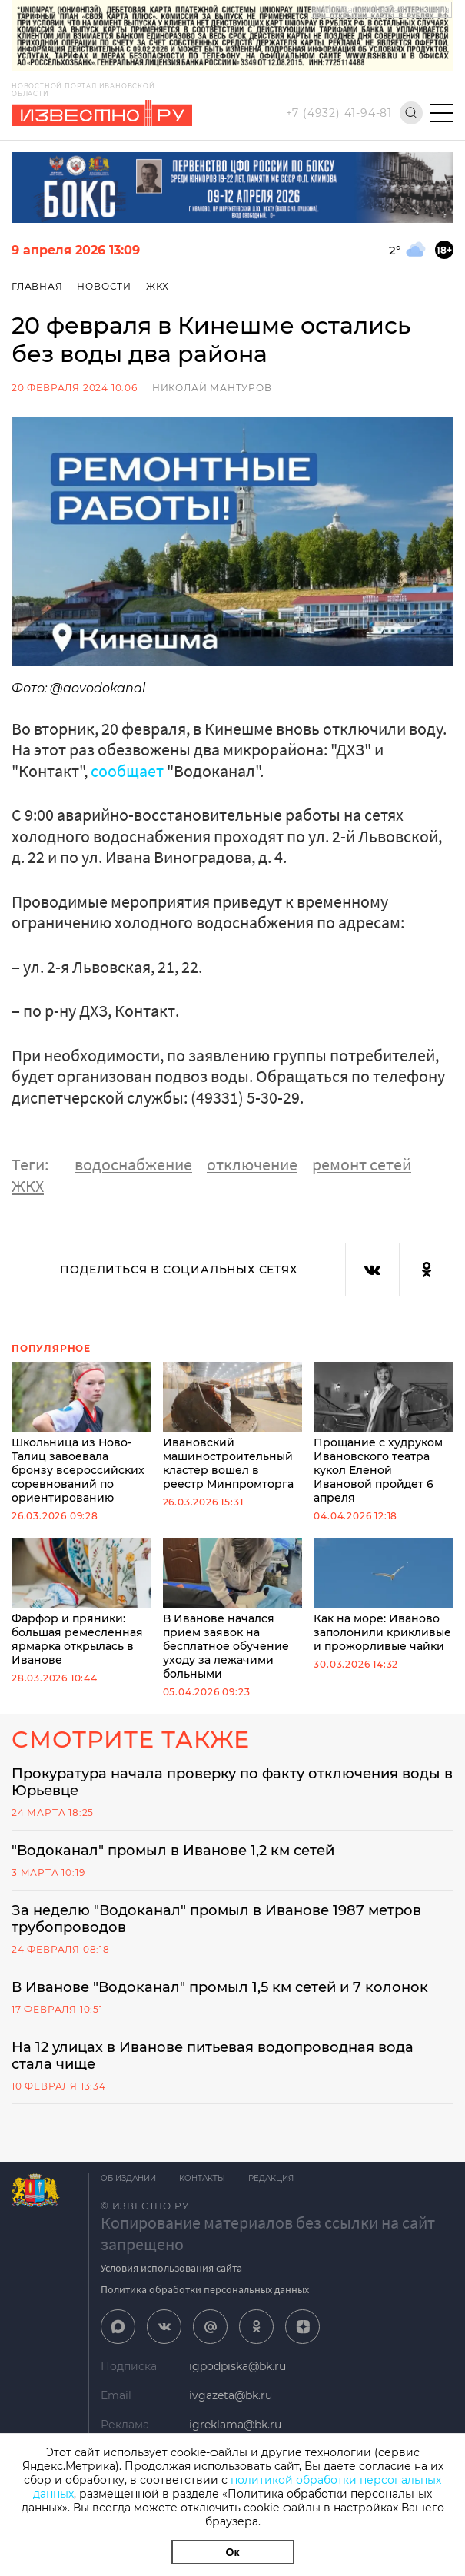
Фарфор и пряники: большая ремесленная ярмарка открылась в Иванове (81, 1602)
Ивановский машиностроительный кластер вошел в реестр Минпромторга (233, 1426)
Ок (233, 2552)
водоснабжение (133, 1164)
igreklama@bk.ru (235, 2425)
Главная (37, 286)
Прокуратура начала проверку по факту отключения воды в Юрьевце (232, 1782)
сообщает (127, 771)
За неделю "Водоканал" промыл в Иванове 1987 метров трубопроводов (216, 1919)
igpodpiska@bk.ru (237, 2366)
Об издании (128, 2178)
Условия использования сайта (171, 2268)
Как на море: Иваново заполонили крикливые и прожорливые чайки (383, 1595)
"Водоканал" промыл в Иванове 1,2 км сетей (173, 1850)
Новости (104, 286)
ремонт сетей (361, 1164)
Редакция (271, 2178)
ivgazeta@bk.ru (230, 2395)
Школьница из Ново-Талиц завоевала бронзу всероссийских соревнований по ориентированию (81, 1433)
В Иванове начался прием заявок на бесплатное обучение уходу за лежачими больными (233, 1609)
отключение (252, 1164)
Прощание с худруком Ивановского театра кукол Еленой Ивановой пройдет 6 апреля (383, 1433)
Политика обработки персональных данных (205, 2289)
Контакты (202, 2178)
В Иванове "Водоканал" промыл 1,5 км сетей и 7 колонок (220, 1987)
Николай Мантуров (212, 387)
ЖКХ (157, 286)
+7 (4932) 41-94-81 (339, 113)
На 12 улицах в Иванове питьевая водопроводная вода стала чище (213, 2056)
